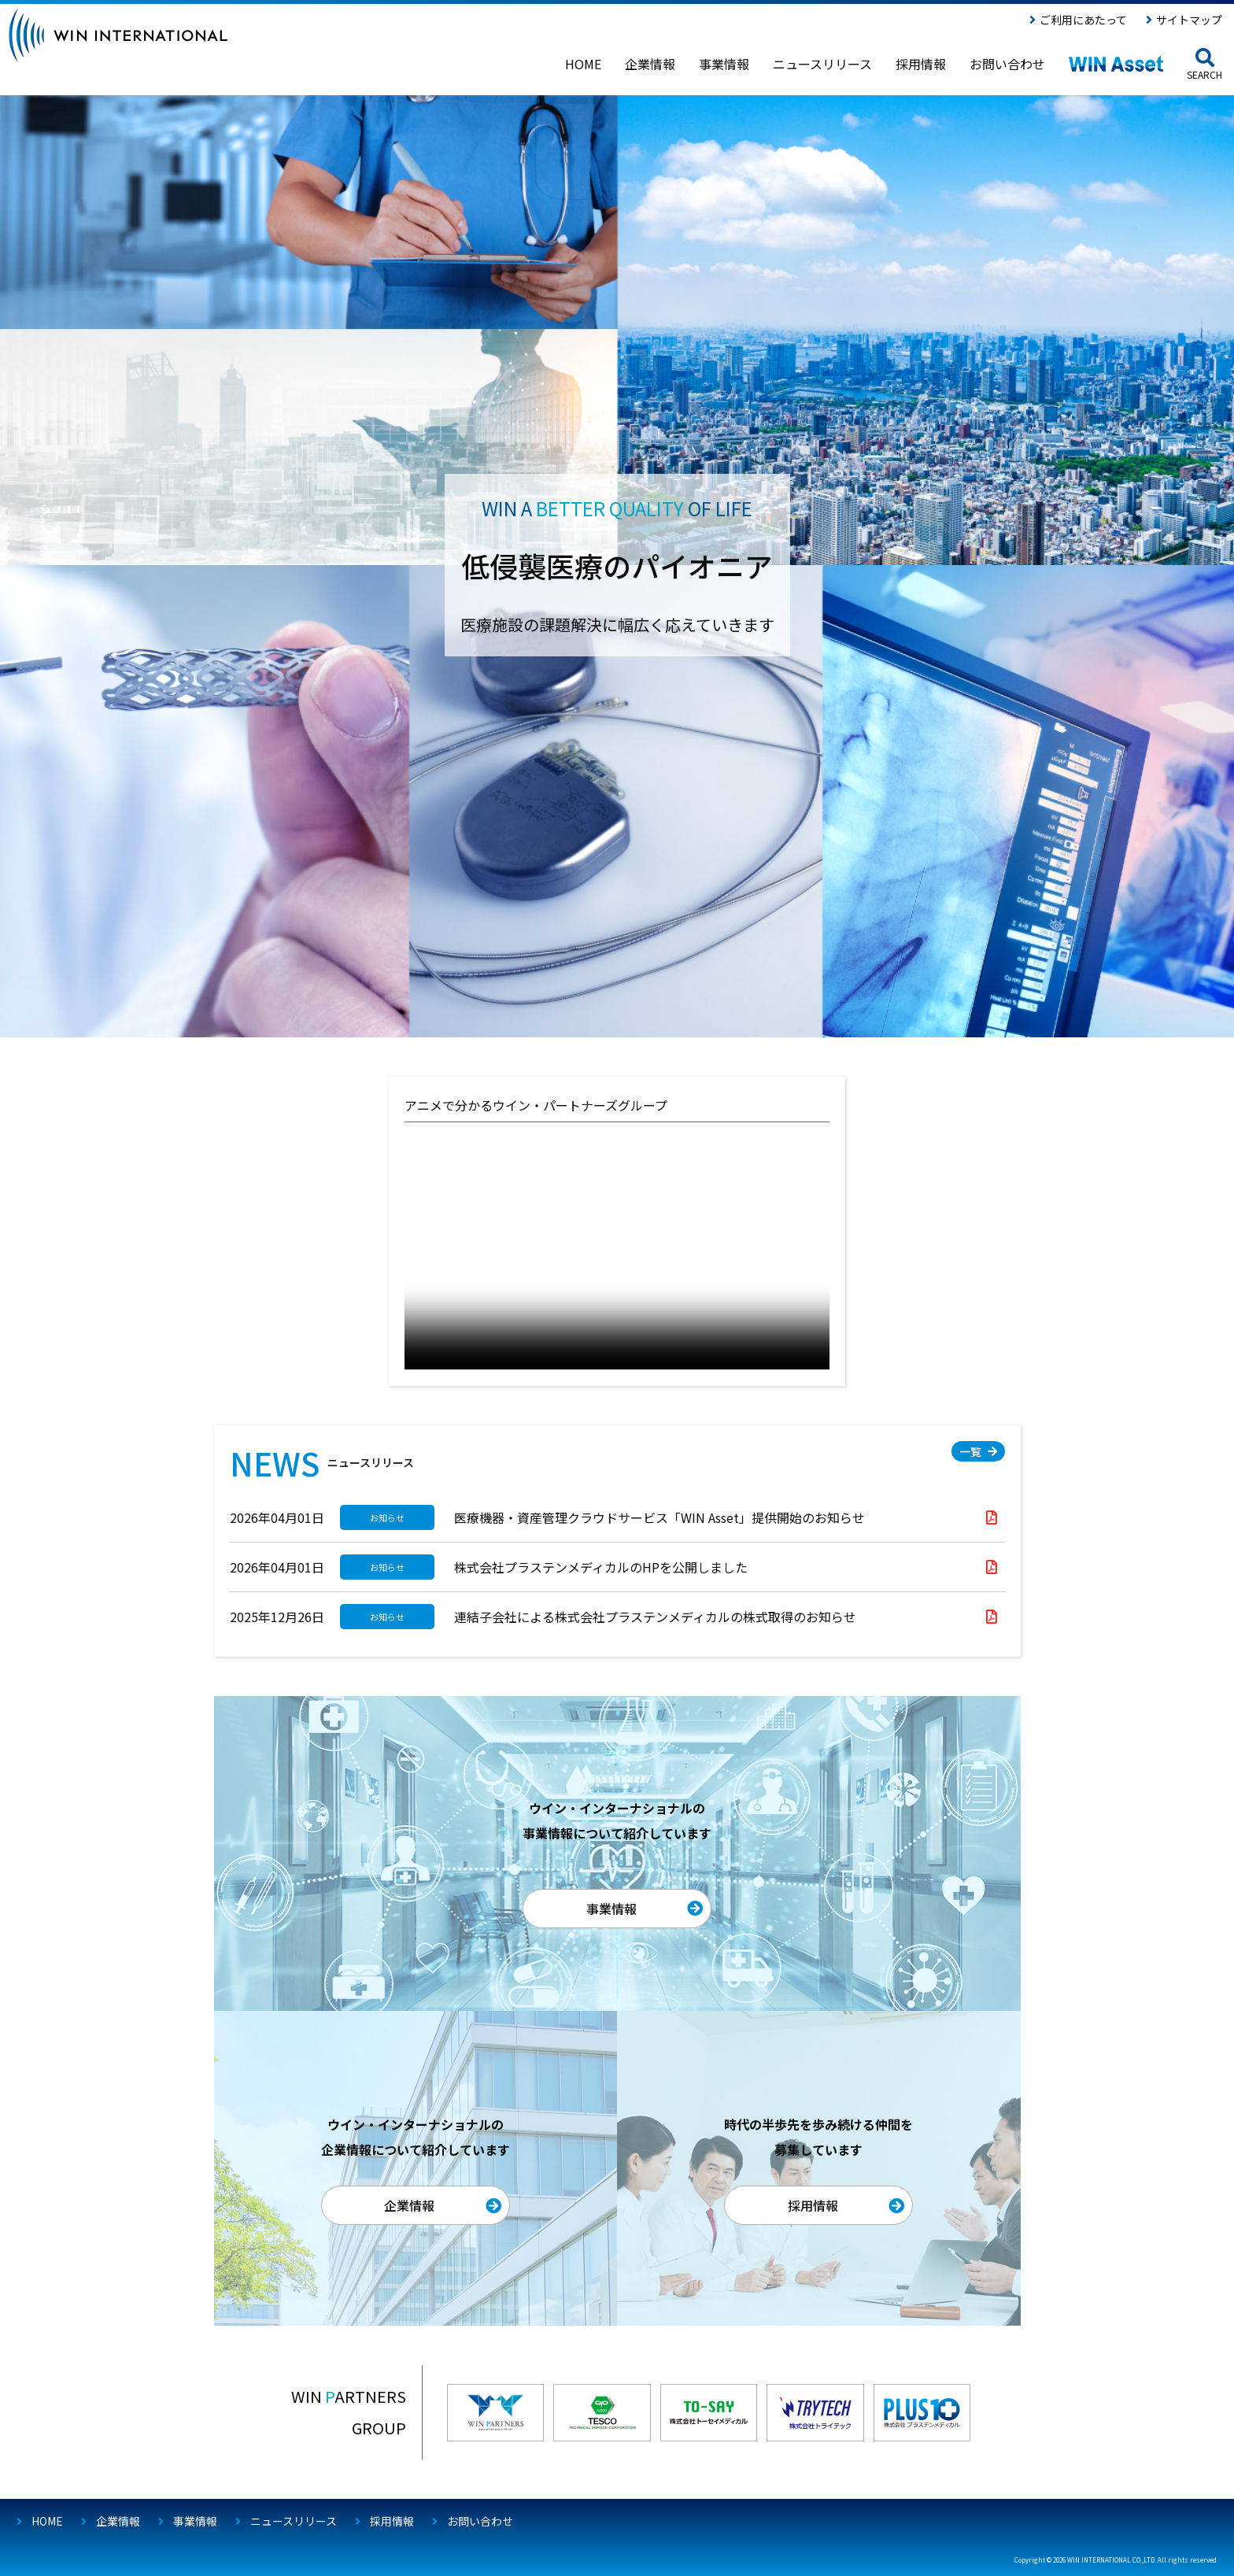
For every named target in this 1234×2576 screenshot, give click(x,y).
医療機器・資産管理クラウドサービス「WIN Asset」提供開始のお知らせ (659, 1517)
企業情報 (409, 2205)
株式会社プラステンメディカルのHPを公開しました (601, 1567)
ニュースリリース (293, 2521)
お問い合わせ (480, 2521)
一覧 (970, 1451)
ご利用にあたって (1083, 20)
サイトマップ (1189, 20)
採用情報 (813, 2205)
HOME (47, 2521)
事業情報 (611, 1908)
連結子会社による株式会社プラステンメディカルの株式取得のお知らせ (655, 1616)
